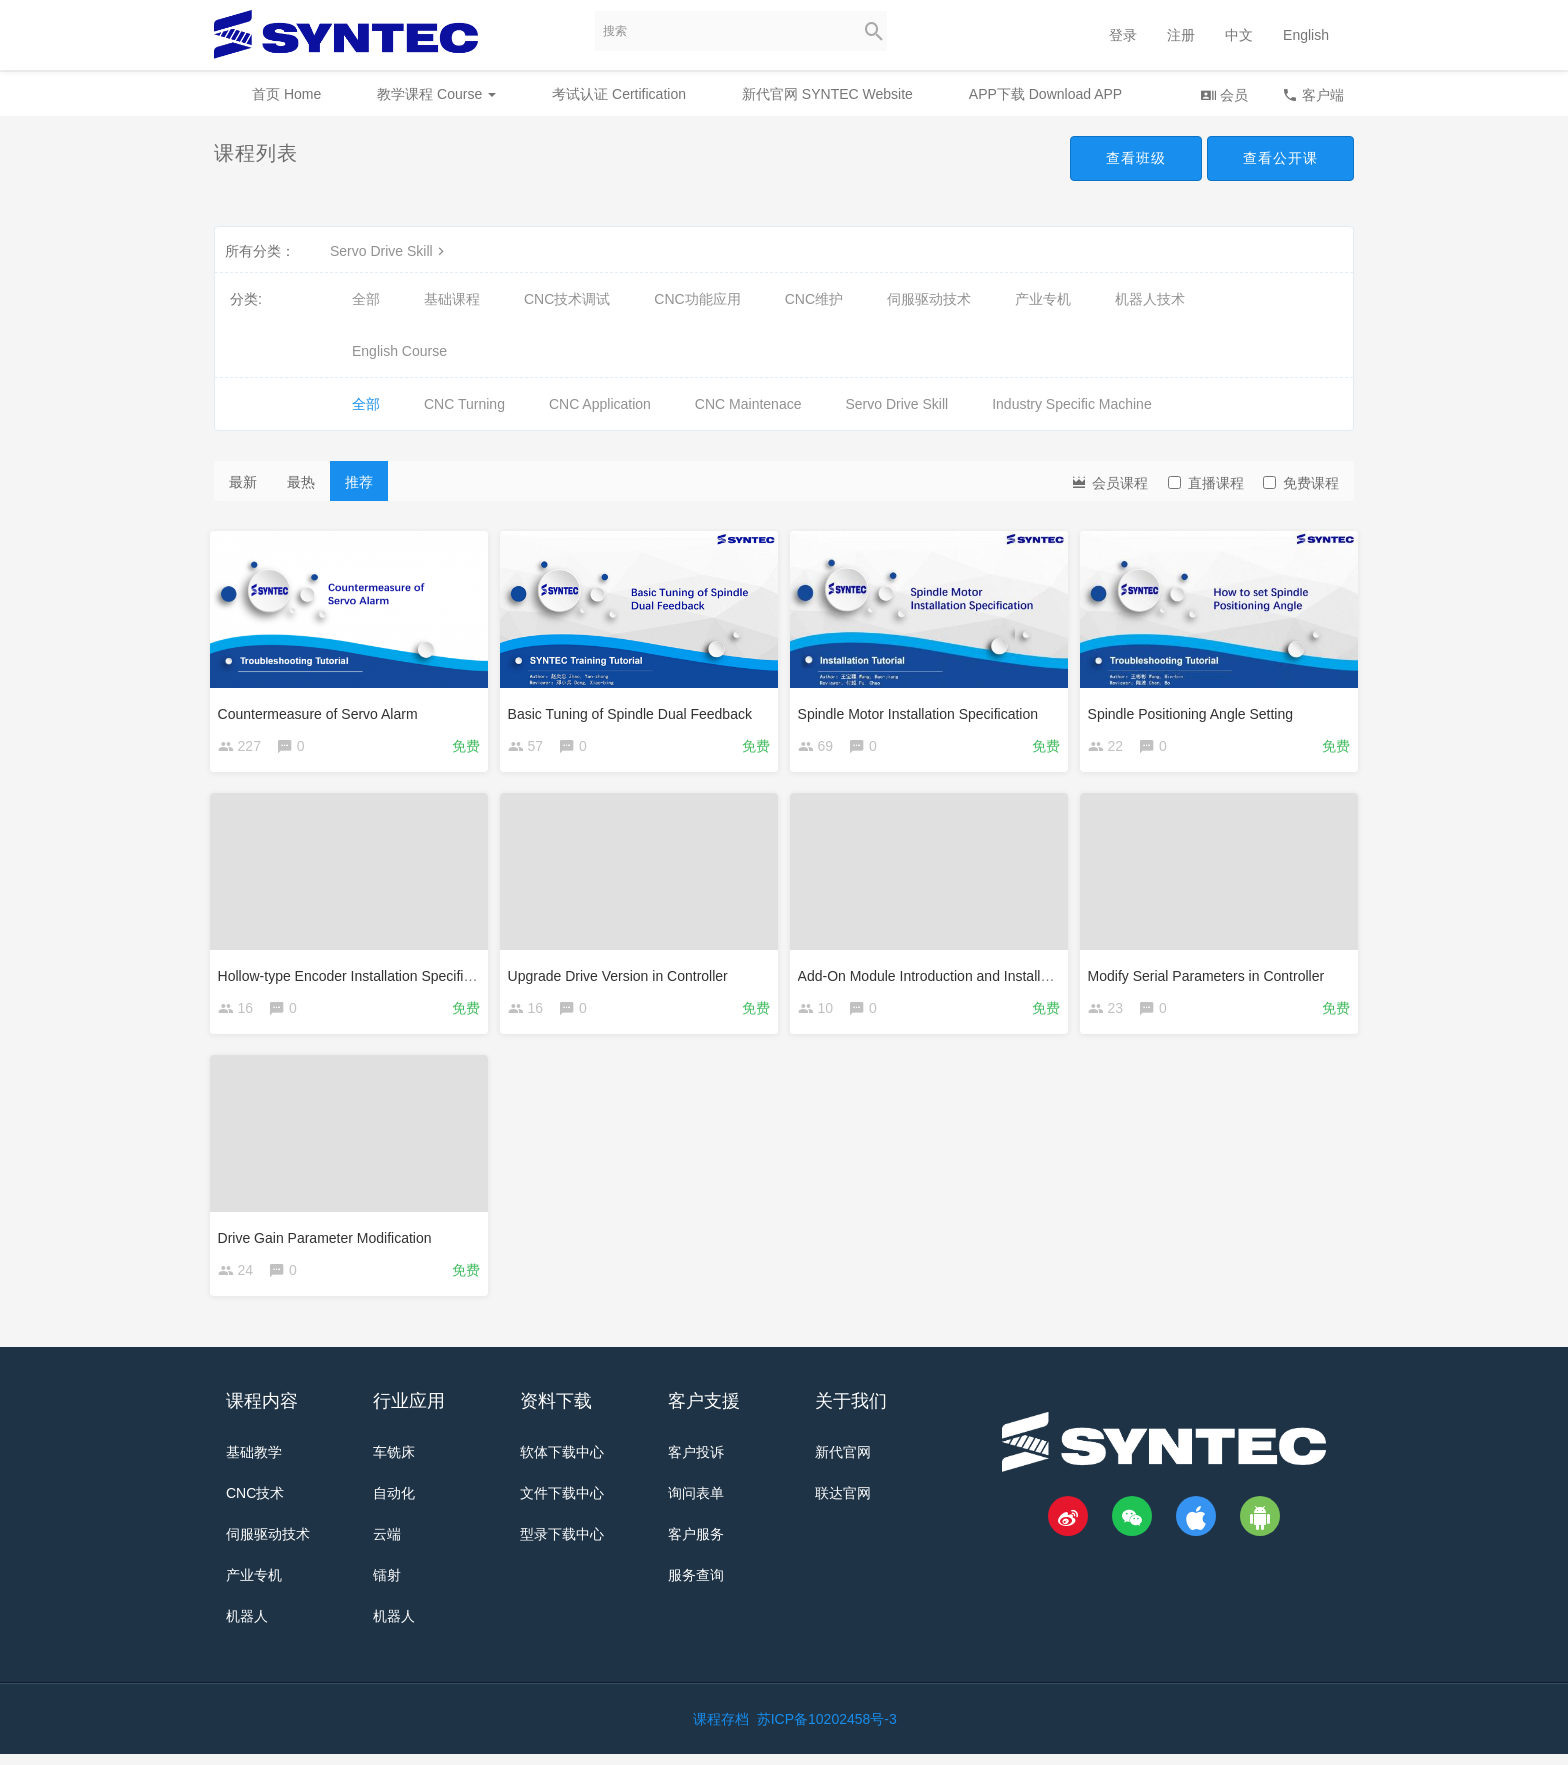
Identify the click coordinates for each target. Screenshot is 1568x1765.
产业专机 (1043, 299)
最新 (243, 482)
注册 (1181, 35)
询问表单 (696, 1504)
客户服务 (696, 1545)
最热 (301, 482)
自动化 (394, 1504)
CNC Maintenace (748, 404)
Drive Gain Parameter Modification (329, 1241)
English (1306, 35)
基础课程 (452, 299)
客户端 (1313, 94)
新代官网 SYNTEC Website (827, 94)
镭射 (387, 1586)
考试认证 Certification (619, 94)
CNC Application (600, 404)
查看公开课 (1280, 158)
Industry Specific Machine (1072, 404)
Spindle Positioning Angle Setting (1194, 709)
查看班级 (1136, 158)
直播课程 (1206, 483)
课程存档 (721, 1730)
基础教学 (254, 1463)
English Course (399, 351)
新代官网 (843, 1463)
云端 (387, 1545)
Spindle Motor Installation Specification (922, 709)
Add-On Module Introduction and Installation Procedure (973, 975)
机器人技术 (1150, 299)
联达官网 (843, 1504)
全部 (366, 299)
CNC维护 (814, 299)
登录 (1123, 35)
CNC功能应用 (697, 299)
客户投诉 (696, 1463)
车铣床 (394, 1463)
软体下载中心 (562, 1463)
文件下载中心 (562, 1504)
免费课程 (1301, 483)
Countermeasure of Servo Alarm (322, 709)
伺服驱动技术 (929, 299)
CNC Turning (464, 404)
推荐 (359, 482)
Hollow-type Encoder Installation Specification (363, 975)
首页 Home (286, 94)
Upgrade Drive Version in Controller (622, 975)
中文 (1239, 35)
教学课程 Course (436, 94)
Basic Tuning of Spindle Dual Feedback (634, 709)
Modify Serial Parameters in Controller (1210, 975)
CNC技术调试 (567, 299)
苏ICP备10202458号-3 (827, 1730)
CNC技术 (255, 1504)
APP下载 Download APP (1045, 94)
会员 (1224, 94)
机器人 (247, 1627)
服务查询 (696, 1586)
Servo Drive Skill (389, 251)
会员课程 (1109, 481)
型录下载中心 (562, 1545)
